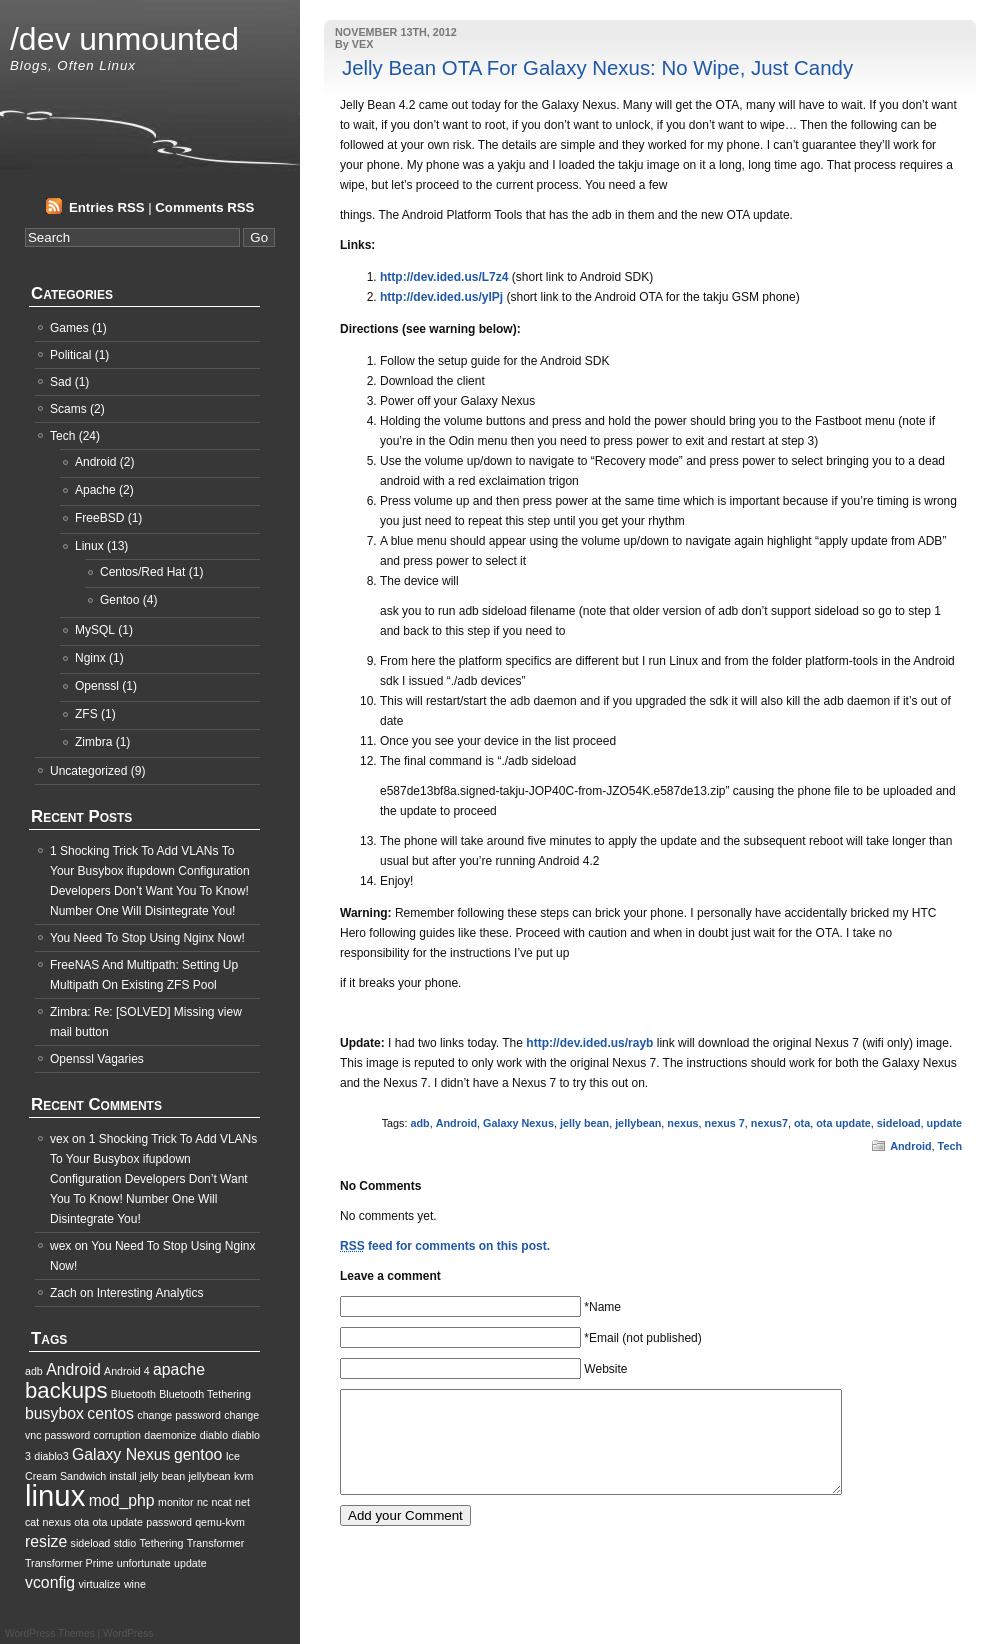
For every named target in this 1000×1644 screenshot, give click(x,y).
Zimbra (93, 742)
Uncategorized (88, 771)
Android (456, 1123)
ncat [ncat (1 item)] (222, 1502)
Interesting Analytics (150, 1293)
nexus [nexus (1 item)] (57, 1522)
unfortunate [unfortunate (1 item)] (144, 1563)
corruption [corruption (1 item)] (117, 1435)
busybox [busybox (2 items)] (54, 1413)
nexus (682, 1123)
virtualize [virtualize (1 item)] (100, 1584)
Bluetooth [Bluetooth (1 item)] (133, 1394)
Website (605, 1369)
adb (419, 1123)
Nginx (90, 658)
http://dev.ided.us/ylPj (441, 297)
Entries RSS (107, 207)
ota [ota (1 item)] (81, 1522)
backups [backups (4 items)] (66, 1390)
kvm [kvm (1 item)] (244, 1476)
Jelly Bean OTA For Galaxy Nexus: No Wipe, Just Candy (597, 68)
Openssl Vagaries (97, 1059)
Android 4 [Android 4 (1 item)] (127, 1371)
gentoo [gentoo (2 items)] (198, 1454)
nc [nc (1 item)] (202, 1502)
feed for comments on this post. (445, 1246)
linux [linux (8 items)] (55, 1495)
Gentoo (119, 600)
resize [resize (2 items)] (46, 1541)
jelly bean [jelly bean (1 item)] (162, 1476)
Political (70, 355)
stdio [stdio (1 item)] (125, 1543)
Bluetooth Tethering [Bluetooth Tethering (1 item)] (205, 1394)
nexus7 (769, 1123)
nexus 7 (725, 1123)
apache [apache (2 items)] (179, 1369)
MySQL (95, 630)
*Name (602, 1307)
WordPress (128, 1633)
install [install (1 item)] (122, 1476)
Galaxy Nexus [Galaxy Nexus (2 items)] (121, 1454)
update (944, 1123)
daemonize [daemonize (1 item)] (170, 1435)
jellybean (638, 1123)
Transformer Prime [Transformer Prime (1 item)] (69, 1563)
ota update (843, 1123)
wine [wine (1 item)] (135, 1584)
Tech (950, 1146)
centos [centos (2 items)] (110, 1413)
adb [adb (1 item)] (34, 1371)
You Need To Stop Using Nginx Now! (147, 938)
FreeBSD (99, 518)
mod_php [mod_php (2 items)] (122, 1500)
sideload (899, 1123)
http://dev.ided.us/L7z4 (444, 277)
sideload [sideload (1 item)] (91, 1543)
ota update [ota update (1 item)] (118, 1522)
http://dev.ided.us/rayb (589, 1043)
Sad (60, 382)
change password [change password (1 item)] (179, 1415)
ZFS (86, 714)
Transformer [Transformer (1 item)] (216, 1543)
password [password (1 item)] (169, 1522)
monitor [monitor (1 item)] (176, 1502)
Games (69, 328)
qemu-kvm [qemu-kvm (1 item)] (220, 1522)
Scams (68, 409)
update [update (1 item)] (190, 1563)
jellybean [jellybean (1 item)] (209, 1476)
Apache (95, 490)
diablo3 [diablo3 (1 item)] (51, 1456)
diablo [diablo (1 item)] (214, 1435)
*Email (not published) (642, 1338)
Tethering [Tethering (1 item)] (161, 1543)
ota (802, 1123)
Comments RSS (204, 207)
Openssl (97, 686)
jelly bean (584, 1123)
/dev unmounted (124, 39)
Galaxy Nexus (518, 1123)
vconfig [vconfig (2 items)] (50, 1582)
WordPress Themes (50, 1633)
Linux (89, 546)
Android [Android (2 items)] (73, 1369)
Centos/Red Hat (142, 572)
